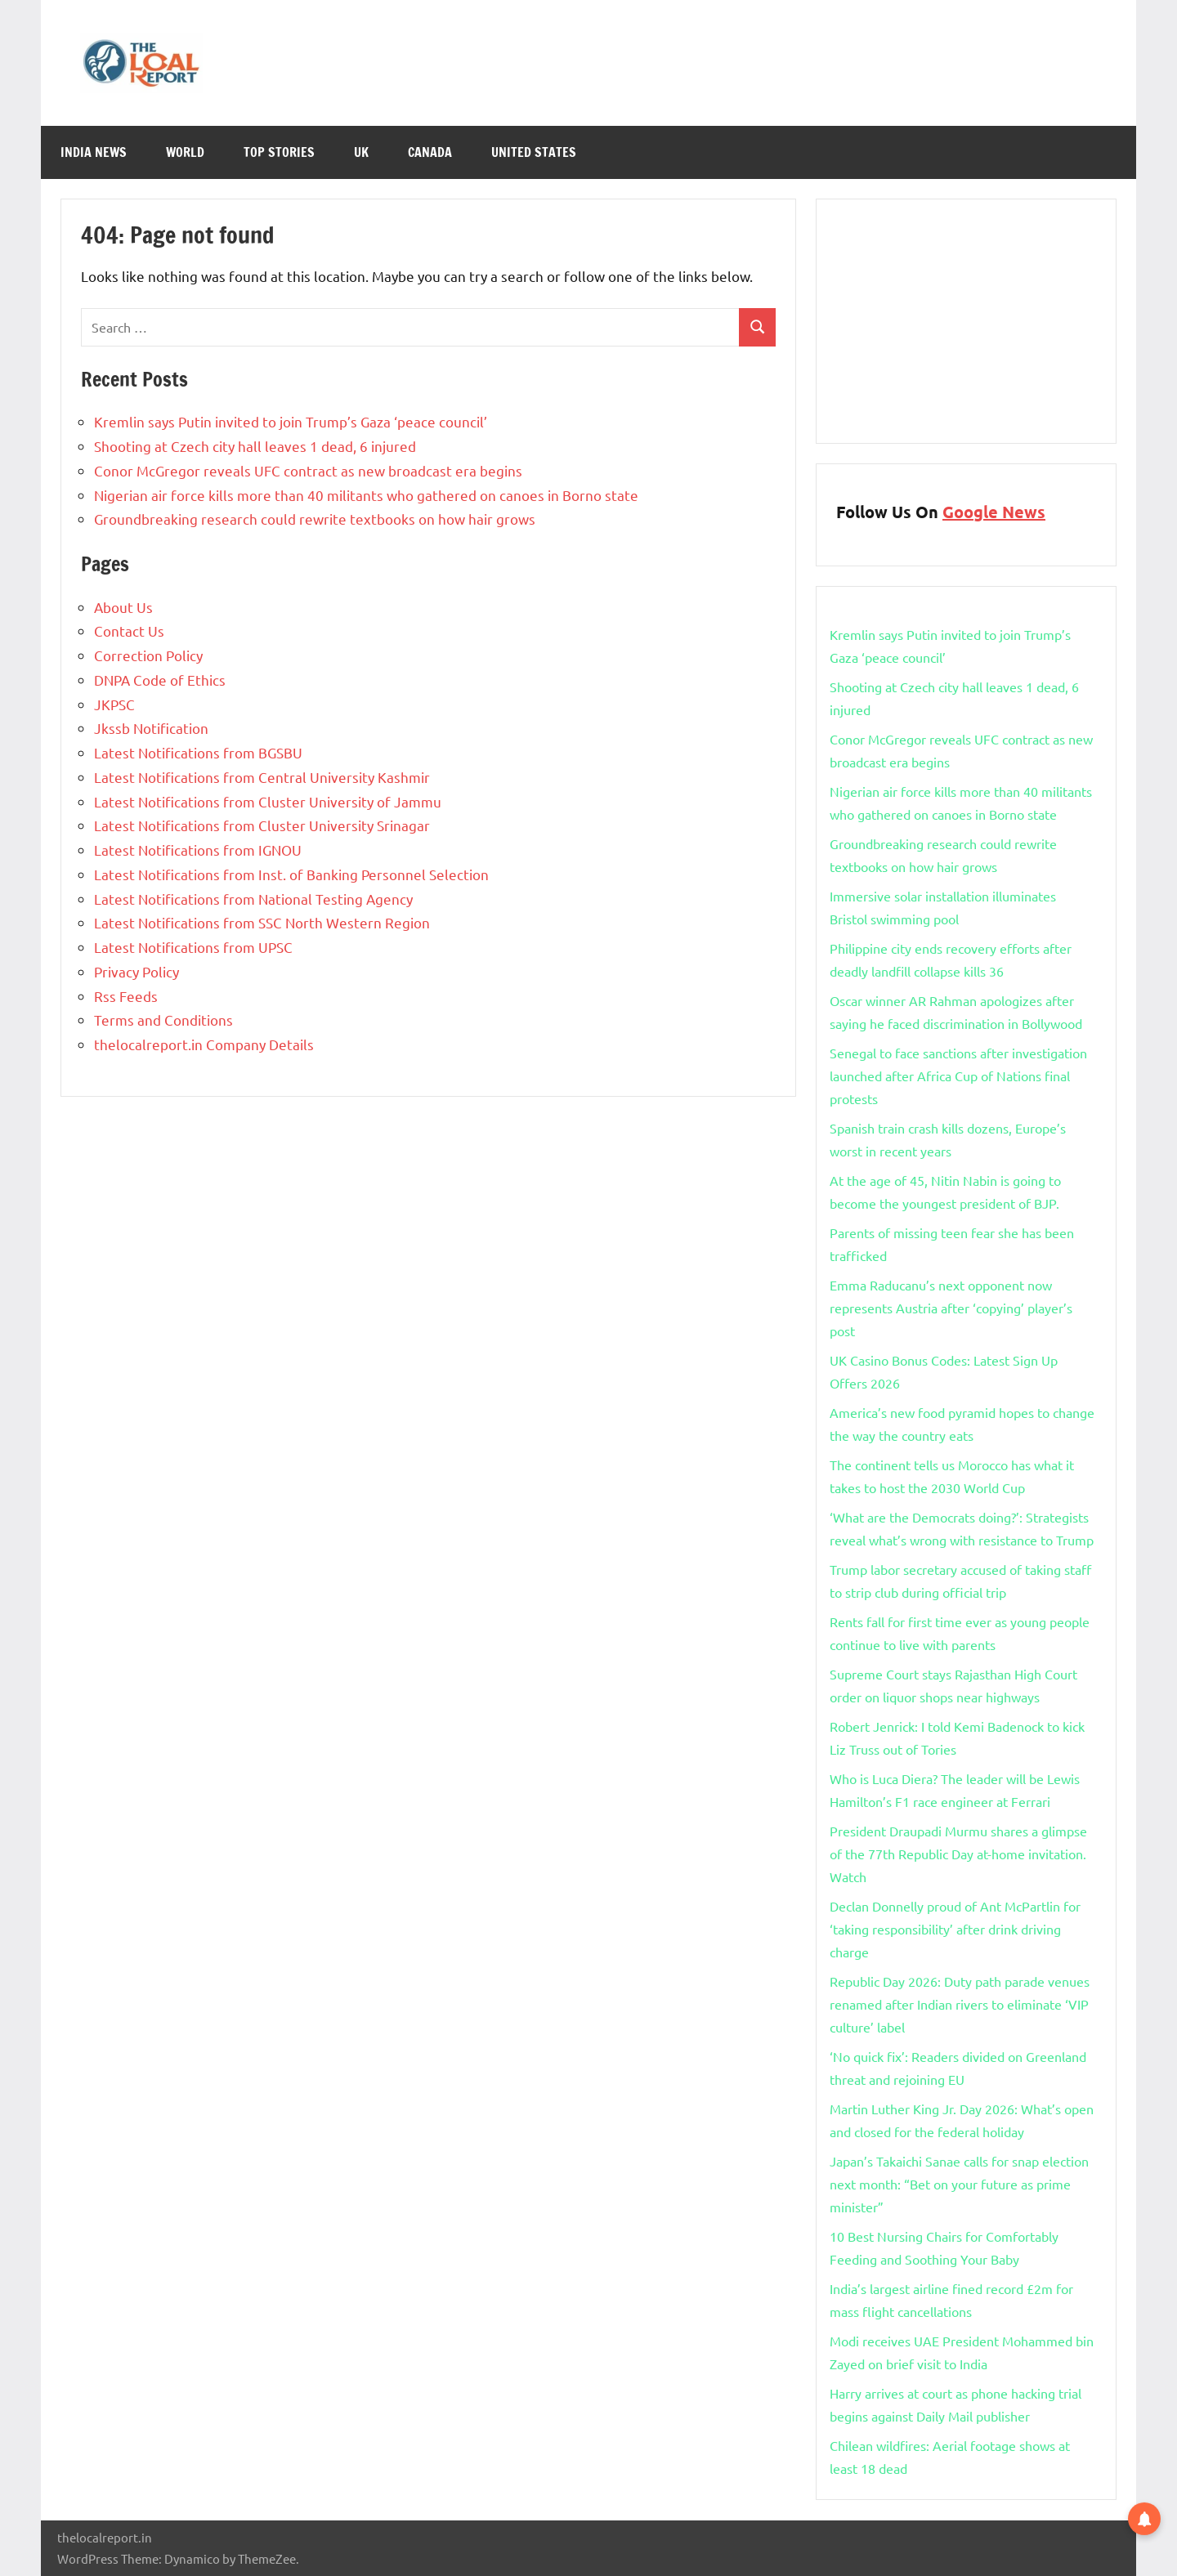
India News (93, 152)
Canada (430, 152)
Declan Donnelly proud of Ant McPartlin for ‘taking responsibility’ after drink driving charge (955, 1929)
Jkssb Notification (151, 727)
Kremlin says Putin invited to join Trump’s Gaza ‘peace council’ (290, 421)
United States (533, 152)
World (185, 152)
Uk (361, 152)
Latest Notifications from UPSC (193, 946)
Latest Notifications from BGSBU (198, 752)
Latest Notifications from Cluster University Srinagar (262, 825)
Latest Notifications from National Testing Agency (253, 898)
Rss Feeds (126, 995)
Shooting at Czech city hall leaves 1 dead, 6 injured (255, 445)
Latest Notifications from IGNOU (198, 849)
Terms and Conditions (163, 1019)
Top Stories (279, 152)
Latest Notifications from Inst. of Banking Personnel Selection (291, 874)
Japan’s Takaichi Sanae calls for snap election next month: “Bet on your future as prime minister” (959, 2184)
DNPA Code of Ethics (160, 679)
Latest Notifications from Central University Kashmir (262, 776)
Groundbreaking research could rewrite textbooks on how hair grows (314, 518)
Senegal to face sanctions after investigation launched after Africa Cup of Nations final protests (958, 1075)
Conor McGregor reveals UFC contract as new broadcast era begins (308, 470)
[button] (1144, 2518)
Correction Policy (148, 655)
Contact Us (129, 630)
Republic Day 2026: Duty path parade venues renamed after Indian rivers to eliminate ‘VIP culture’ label (960, 2004)
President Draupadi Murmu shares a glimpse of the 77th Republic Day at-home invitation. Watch (958, 1853)
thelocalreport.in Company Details (204, 1044)
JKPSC (114, 704)
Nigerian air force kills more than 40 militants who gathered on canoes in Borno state (366, 494)
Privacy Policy (136, 971)
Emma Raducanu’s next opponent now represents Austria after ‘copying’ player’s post (951, 1308)
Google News (993, 511)
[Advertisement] (966, 321)
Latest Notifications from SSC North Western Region (262, 922)
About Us (123, 606)
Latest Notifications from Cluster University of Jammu (267, 801)
